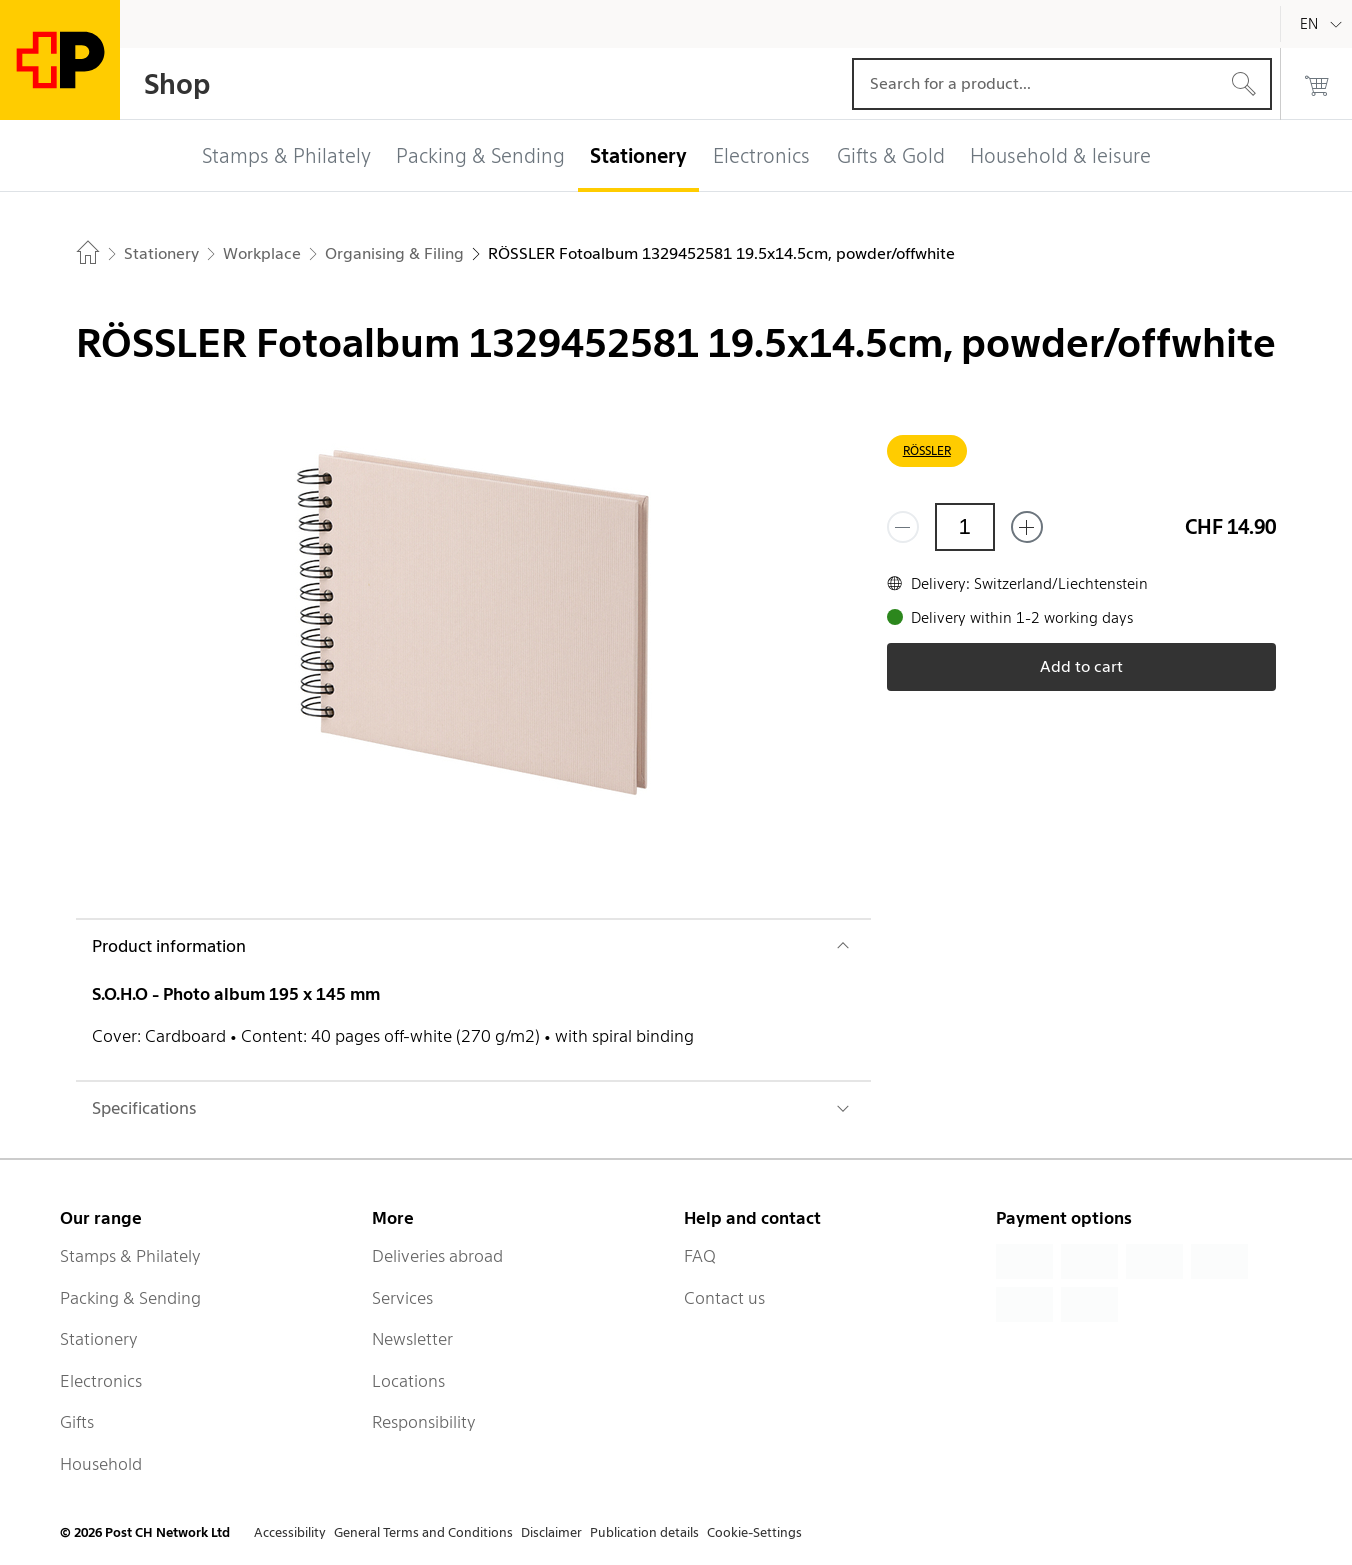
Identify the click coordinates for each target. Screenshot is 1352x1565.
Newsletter (412, 1339)
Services (402, 1298)
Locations (408, 1381)
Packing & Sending (130, 1298)
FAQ (700, 1256)
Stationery (99, 1339)
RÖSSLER (927, 450)
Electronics (101, 1381)
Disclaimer (551, 1532)
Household (101, 1464)
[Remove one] (903, 527)
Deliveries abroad (437, 1256)
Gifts (77, 1422)
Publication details (644, 1532)
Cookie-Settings (754, 1532)
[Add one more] (1027, 527)
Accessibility (290, 1532)
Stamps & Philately (130, 1256)
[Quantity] (965, 527)
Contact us (724, 1298)
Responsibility (424, 1422)
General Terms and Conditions (423, 1532)
